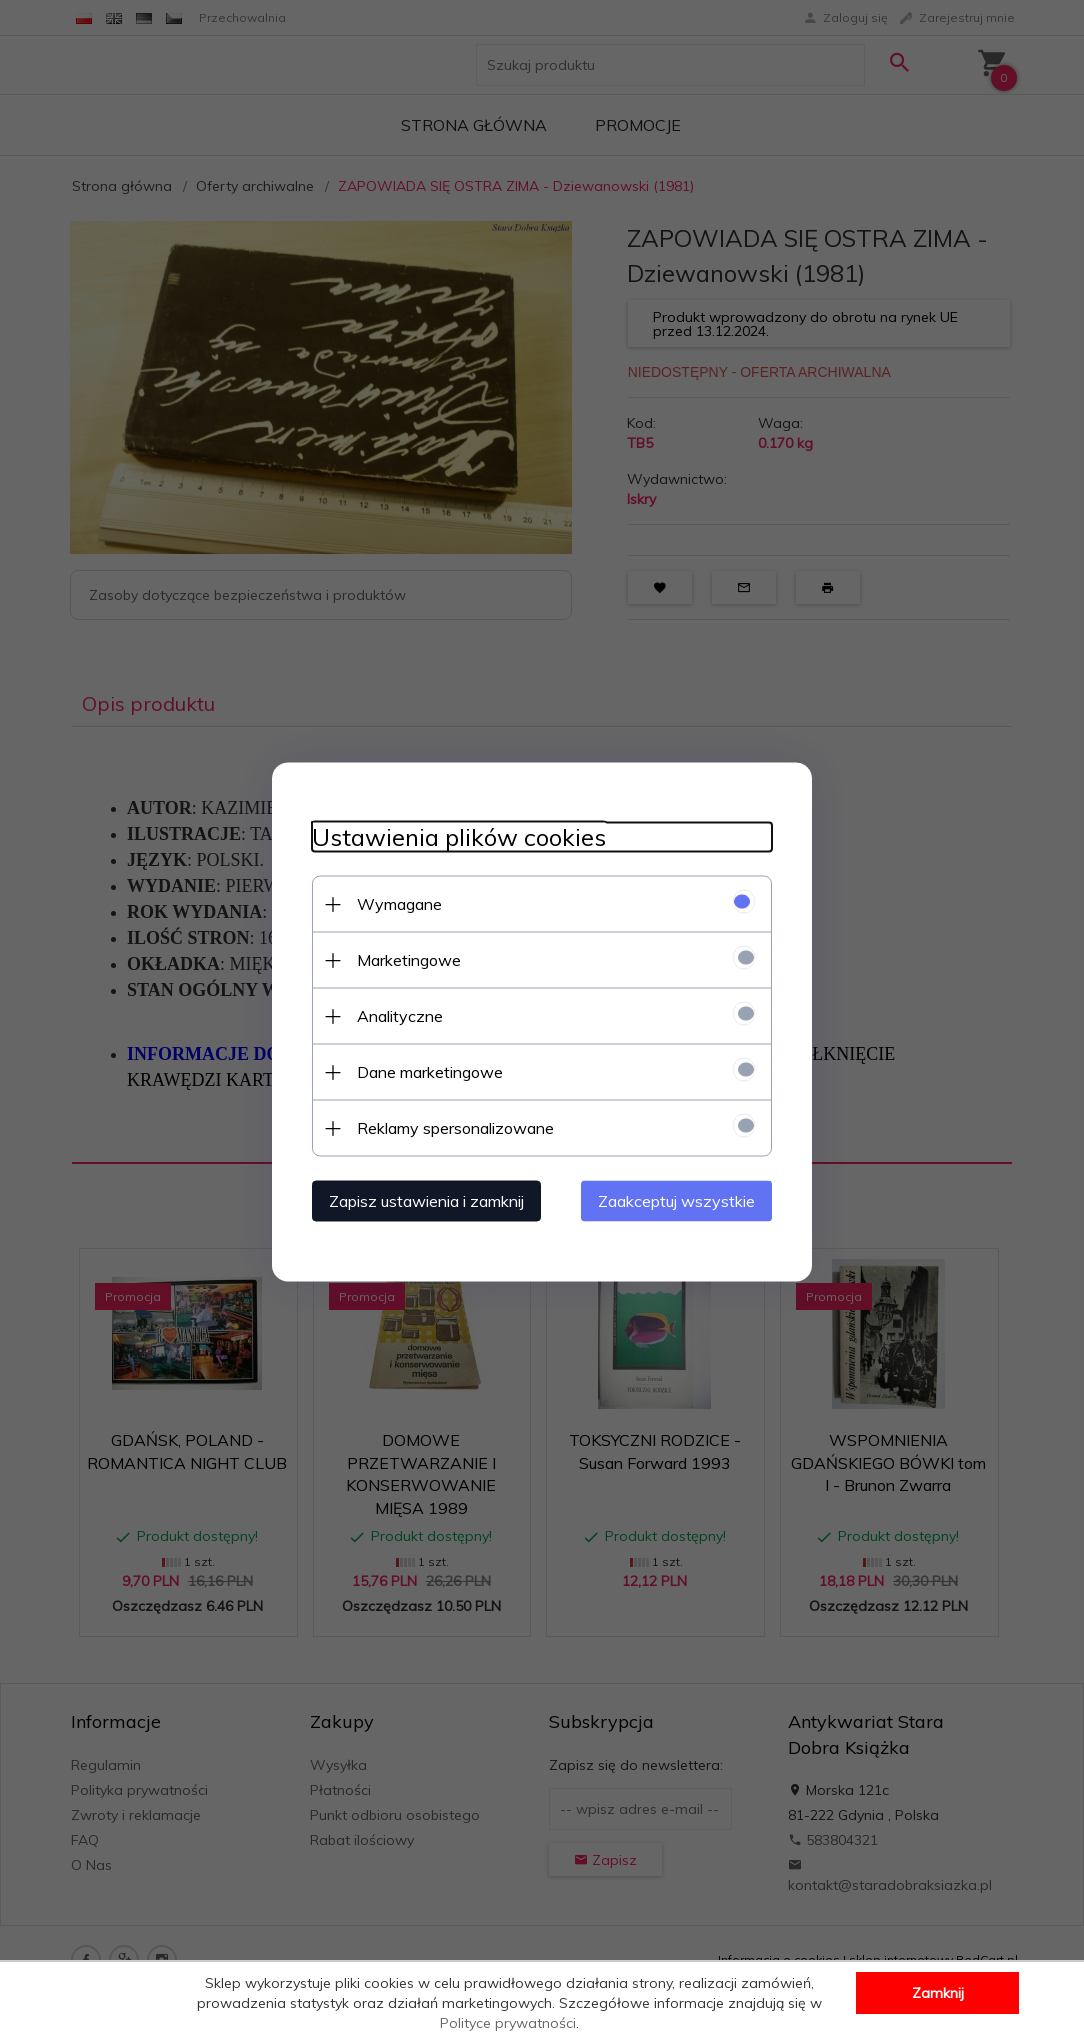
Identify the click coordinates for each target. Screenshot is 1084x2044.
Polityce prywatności (508, 2023)
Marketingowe (409, 960)
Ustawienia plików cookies (459, 837)
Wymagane (399, 904)
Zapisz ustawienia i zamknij (426, 1201)
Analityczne (400, 1016)
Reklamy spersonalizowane (455, 1128)
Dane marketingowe (430, 1072)
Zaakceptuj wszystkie (676, 1201)
